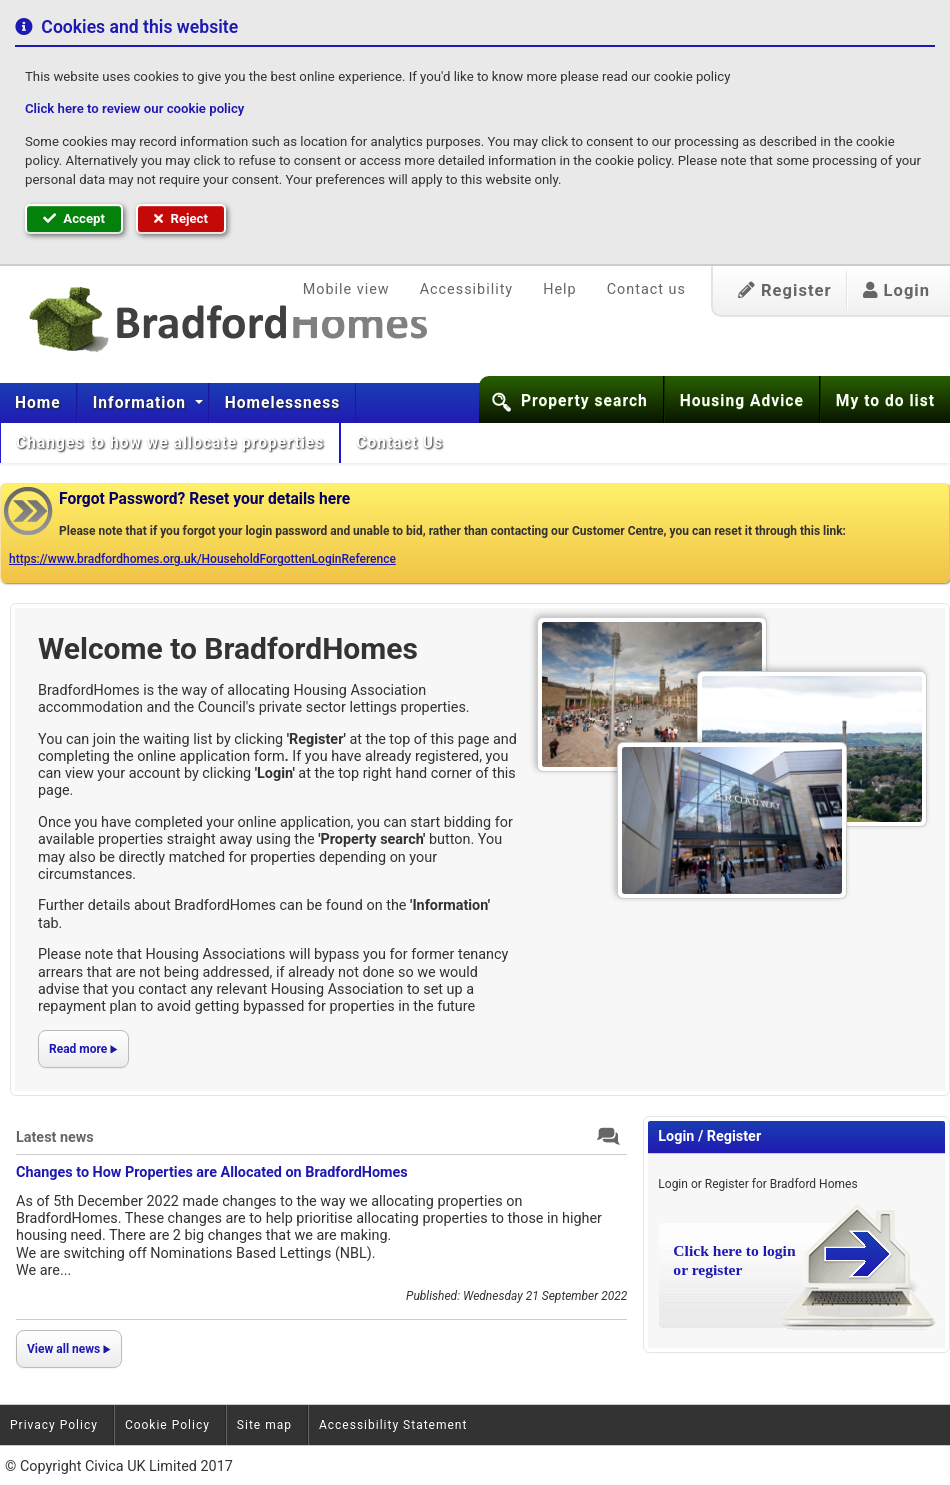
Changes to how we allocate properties (170, 443)
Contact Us (402, 443)
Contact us (646, 289)
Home (38, 403)
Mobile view (346, 289)
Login (896, 290)
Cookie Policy (167, 1425)
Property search (584, 401)
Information (142, 403)
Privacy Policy (54, 1425)
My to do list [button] (885, 401)
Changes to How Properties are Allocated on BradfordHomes (212, 1172)
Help (559, 289)
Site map (264, 1425)
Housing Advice (742, 401)
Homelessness (283, 403)
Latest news (55, 1137)
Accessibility (467, 289)
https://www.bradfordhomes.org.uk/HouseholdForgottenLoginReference (202, 559)
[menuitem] (38, 403)
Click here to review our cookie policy (134, 108)
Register (785, 290)
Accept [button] (74, 218)
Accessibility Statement (393, 1425)
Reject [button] (181, 218)
